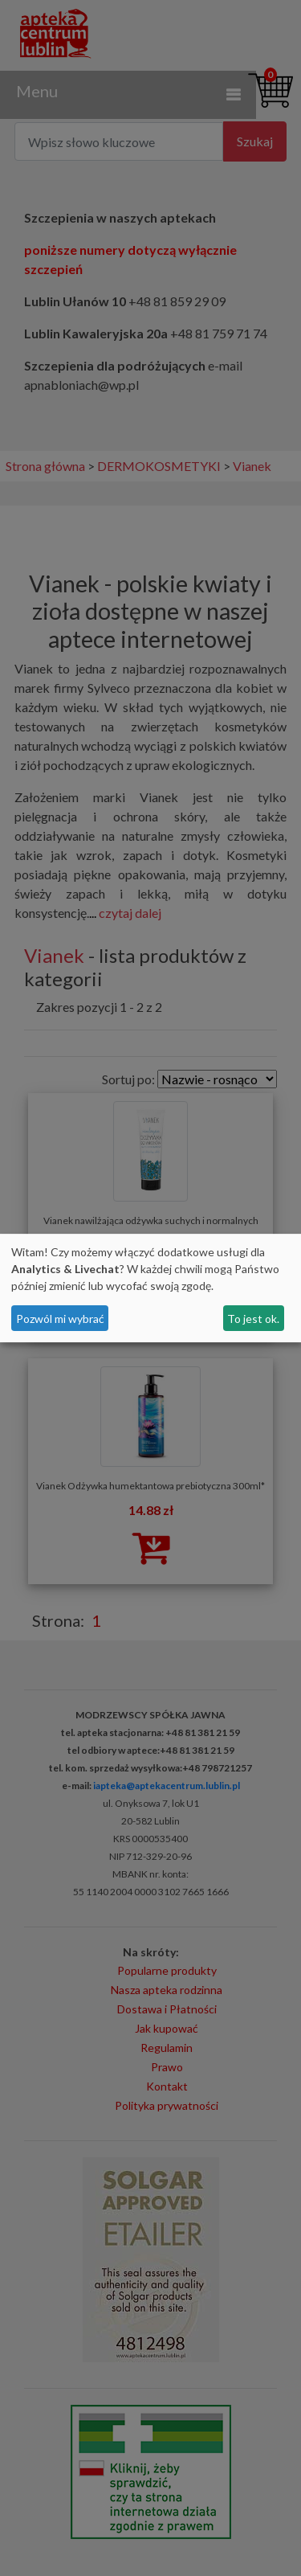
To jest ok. (253, 1318)
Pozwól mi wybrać (60, 1318)
